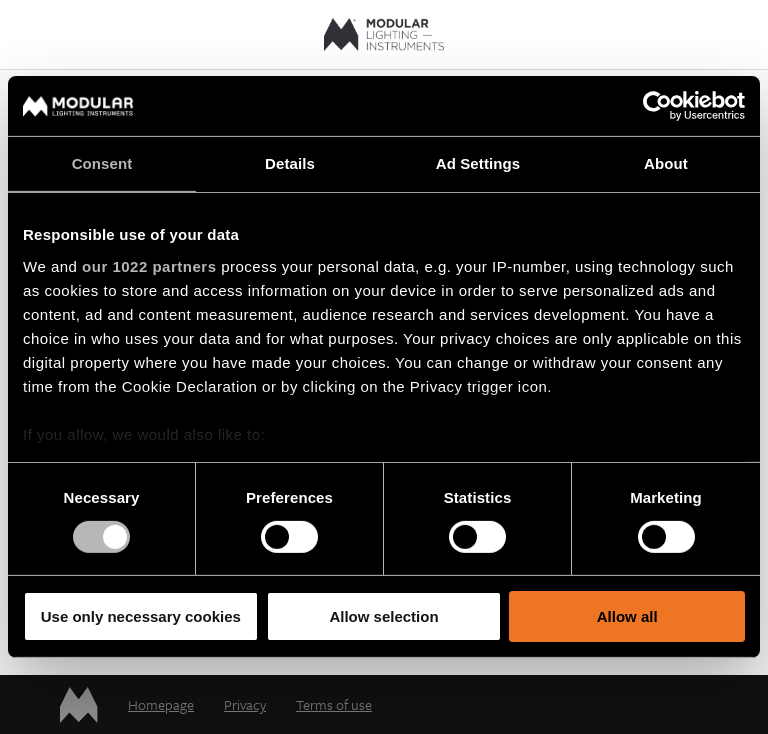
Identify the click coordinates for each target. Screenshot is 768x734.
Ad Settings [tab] (478, 163)
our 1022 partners (149, 265)
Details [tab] (290, 163)
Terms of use (334, 704)
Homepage (161, 704)
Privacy (245, 704)
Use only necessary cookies (141, 616)
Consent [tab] (102, 163)
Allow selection (383, 616)
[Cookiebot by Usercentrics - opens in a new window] (657, 106)
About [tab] (666, 163)
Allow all (627, 616)
